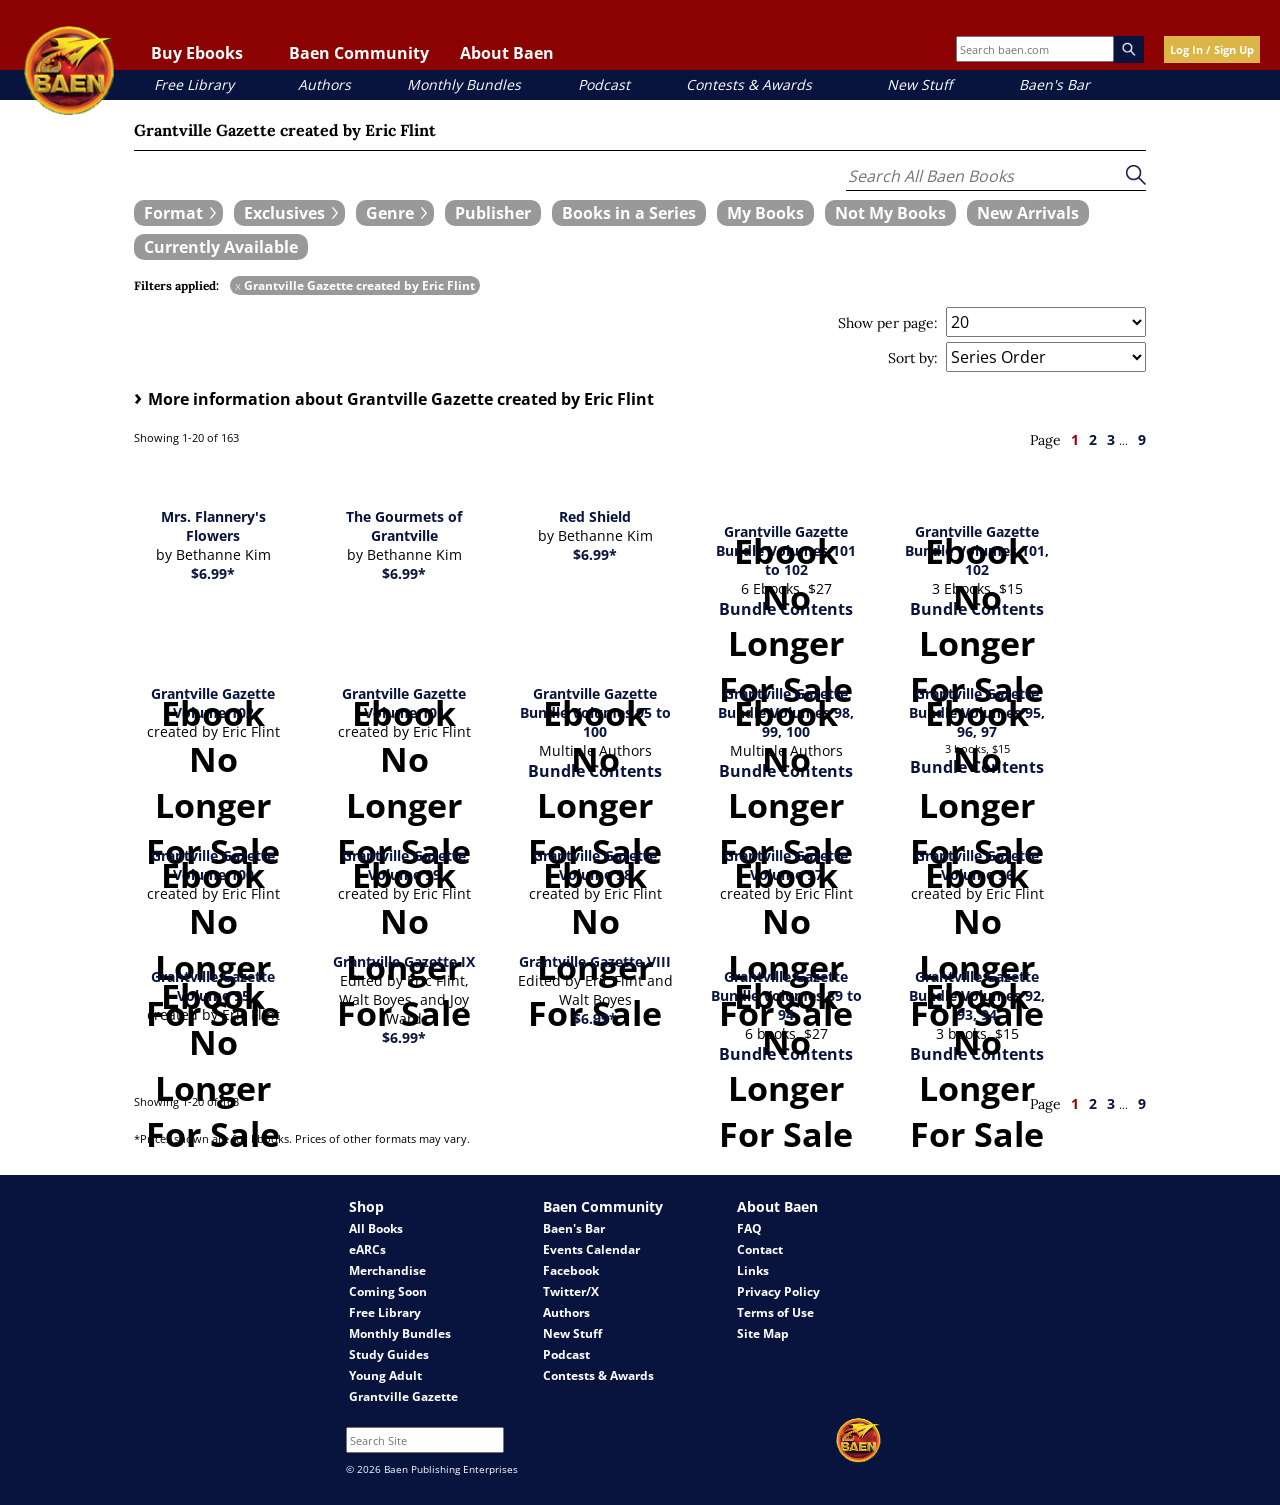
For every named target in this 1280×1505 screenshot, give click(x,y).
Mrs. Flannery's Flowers (213, 526)
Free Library (194, 84)
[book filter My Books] (765, 213)
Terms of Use (775, 1312)
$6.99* (213, 573)
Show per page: (888, 323)
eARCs (367, 1249)
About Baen (507, 53)
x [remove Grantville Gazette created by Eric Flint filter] (238, 285)
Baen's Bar (1054, 84)
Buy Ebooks (197, 53)
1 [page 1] (1075, 439)
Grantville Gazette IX (404, 961)
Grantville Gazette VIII (595, 961)
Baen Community (359, 53)
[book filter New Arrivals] (1028, 213)
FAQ (749, 1228)
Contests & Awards (749, 84)
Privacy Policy (778, 1291)
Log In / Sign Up (1212, 49)
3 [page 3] (1111, 439)
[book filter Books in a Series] (629, 213)
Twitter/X (571, 1291)
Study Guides (389, 1354)
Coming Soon (388, 1291)
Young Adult (385, 1375)
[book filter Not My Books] (890, 213)
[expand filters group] (178, 213)
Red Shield (595, 516)
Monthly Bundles (464, 84)
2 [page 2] (1093, 439)
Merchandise (387, 1270)
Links (753, 1270)
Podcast (604, 84)
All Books (376, 1228)
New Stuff (919, 84)
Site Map (763, 1333)
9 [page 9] (1142, 439)
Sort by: (913, 358)
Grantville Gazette (403, 1396)
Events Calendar (591, 1249)
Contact (760, 1249)
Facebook (571, 1270)
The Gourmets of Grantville (404, 526)
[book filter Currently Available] (221, 247)
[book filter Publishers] (493, 213)
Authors (324, 84)
